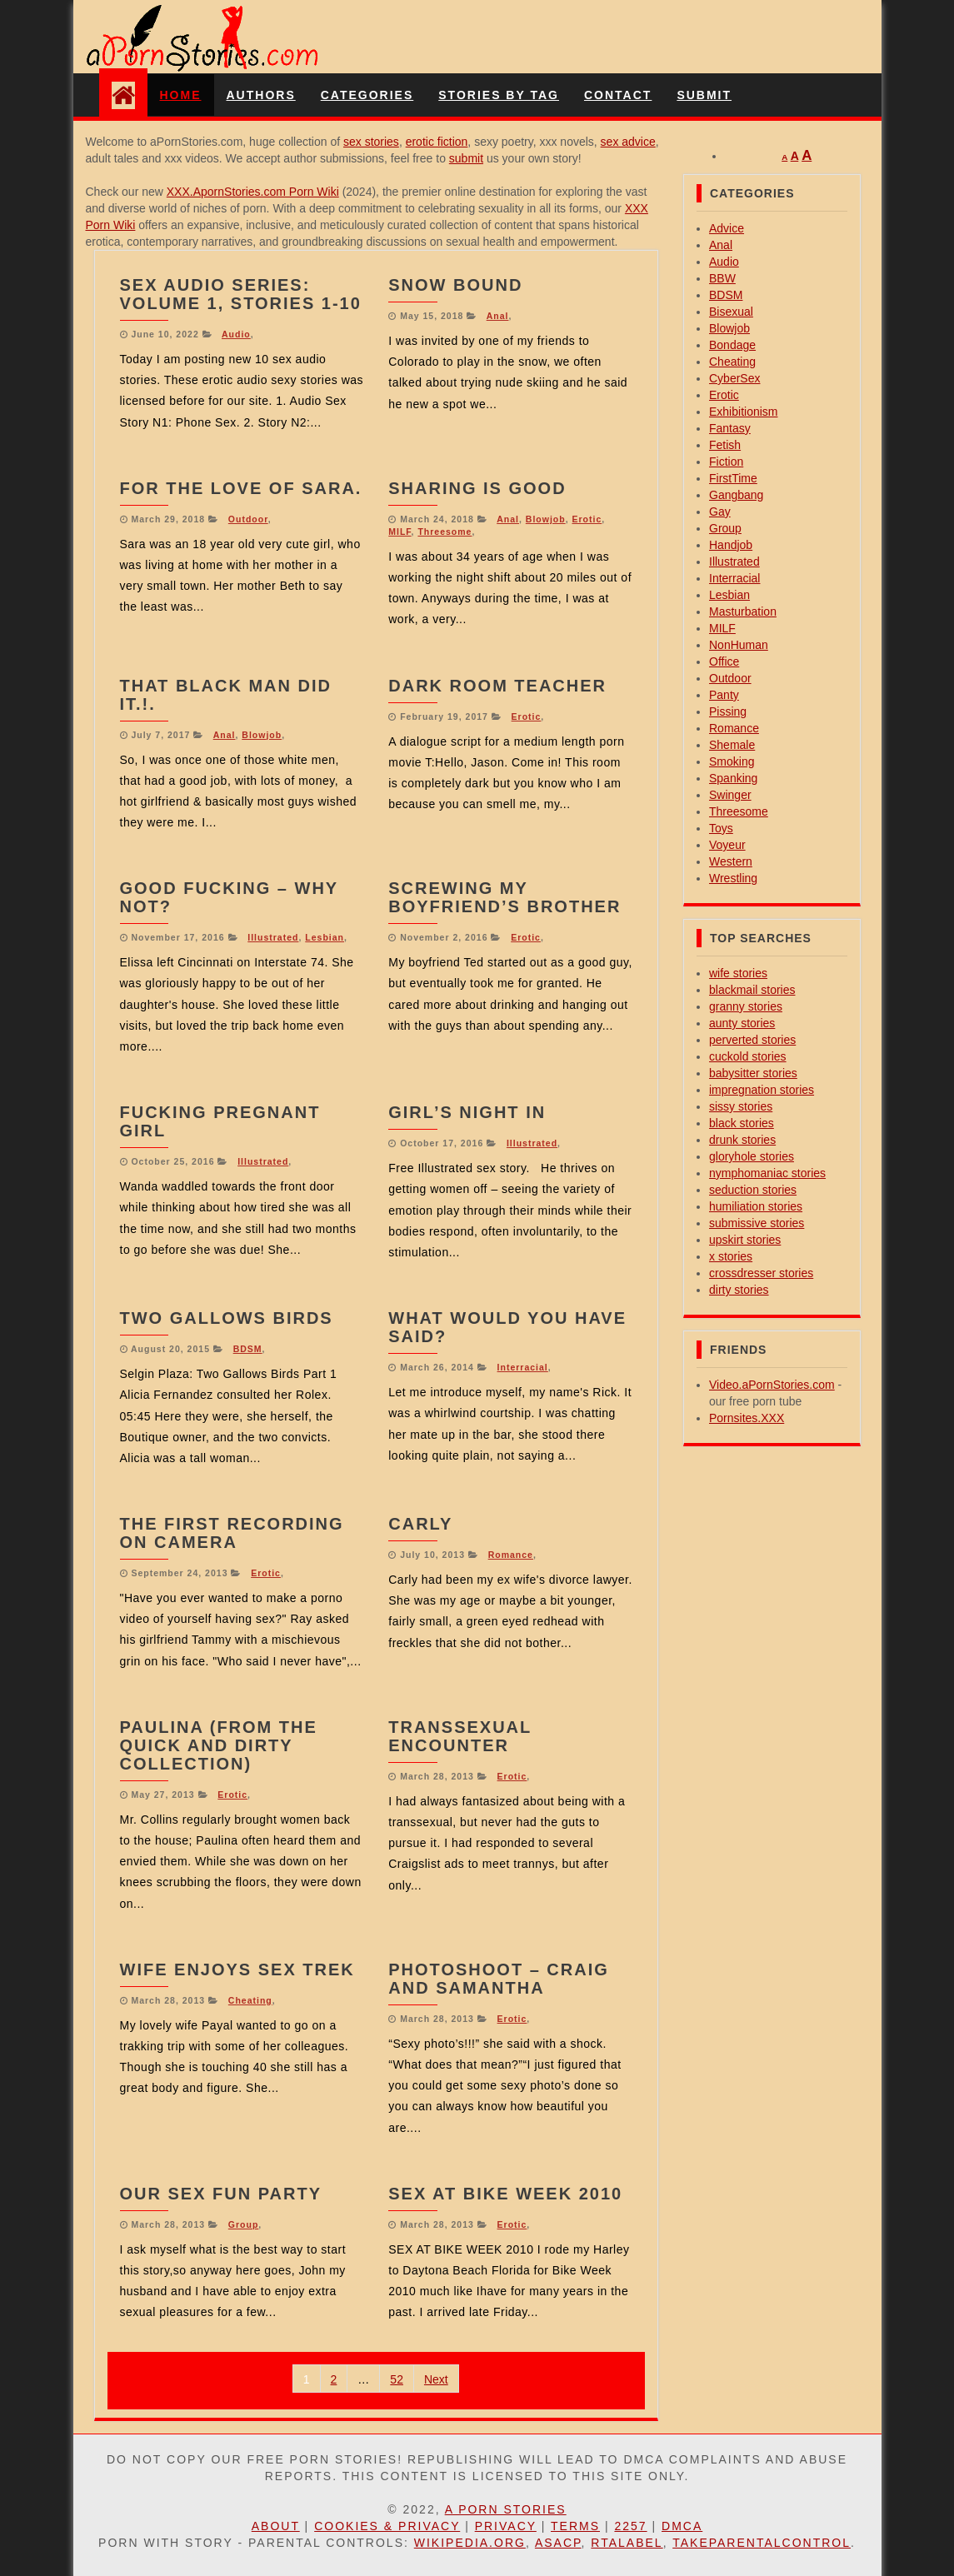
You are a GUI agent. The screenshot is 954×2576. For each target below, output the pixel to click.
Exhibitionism (743, 411)
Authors (261, 95)
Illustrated (272, 937)
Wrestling (733, 878)
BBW (722, 278)
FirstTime (733, 478)
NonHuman (738, 644)
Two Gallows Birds (226, 1318)
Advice (726, 228)
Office (724, 661)
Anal (498, 316)
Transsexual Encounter (460, 1736)
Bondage (732, 345)
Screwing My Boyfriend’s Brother (504, 897)
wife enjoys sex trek (237, 1969)
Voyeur (727, 844)
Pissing (728, 711)
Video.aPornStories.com (772, 1384)
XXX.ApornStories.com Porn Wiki (253, 191)
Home (181, 95)
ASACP (558, 2542)
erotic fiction (437, 141)
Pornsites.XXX (746, 1418)
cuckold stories (748, 1056)
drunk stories (742, 1139)
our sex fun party (221, 2193)
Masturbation (743, 611)
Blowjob (546, 519)
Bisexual (731, 311)
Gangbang (736, 495)
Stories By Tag (498, 95)
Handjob (730, 545)
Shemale (732, 744)
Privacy (506, 2526)
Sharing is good (477, 488)
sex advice (628, 141)
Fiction (726, 461)
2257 (630, 2526)
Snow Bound (455, 285)
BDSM (247, 1349)
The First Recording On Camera (232, 1533)
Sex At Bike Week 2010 (505, 2193)
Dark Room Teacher (497, 685)
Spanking (733, 778)
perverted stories (752, 1039)
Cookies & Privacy (387, 2526)
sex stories (371, 141)
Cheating (250, 2000)
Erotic (587, 519)
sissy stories (740, 1106)
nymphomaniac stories (767, 1173)
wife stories (738, 973)
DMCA (682, 2526)
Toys (721, 828)
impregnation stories (761, 1089)
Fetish (725, 445)
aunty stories (742, 1023)
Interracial (522, 1367)
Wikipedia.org (470, 2542)
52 (396, 2379)
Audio (236, 334)
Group (243, 2224)
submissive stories (756, 1223)
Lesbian (324, 937)
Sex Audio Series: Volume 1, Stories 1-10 (241, 294)
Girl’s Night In (467, 1112)
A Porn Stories (506, 2509)
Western (730, 861)
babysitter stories (753, 1073)
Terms (575, 2526)
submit (466, 158)
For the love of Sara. (241, 488)
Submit (704, 95)
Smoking (731, 761)
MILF (399, 532)
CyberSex (734, 378)
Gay (720, 511)
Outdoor (248, 519)
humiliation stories (755, 1206)
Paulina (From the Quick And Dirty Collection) (218, 1745)
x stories (730, 1256)
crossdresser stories (761, 1273)
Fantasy (730, 428)
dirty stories (739, 1289)
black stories (741, 1123)
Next (436, 2379)
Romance (510, 1555)
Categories (367, 95)
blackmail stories (752, 989)
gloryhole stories (751, 1156)
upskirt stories (745, 1239)
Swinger (730, 794)
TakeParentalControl (761, 2542)
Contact (618, 95)
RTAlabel (626, 2542)
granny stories (745, 1006)
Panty (724, 694)
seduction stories (753, 1189)
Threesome (444, 532)
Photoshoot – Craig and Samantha (498, 1978)
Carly (420, 1524)
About (276, 2526)
